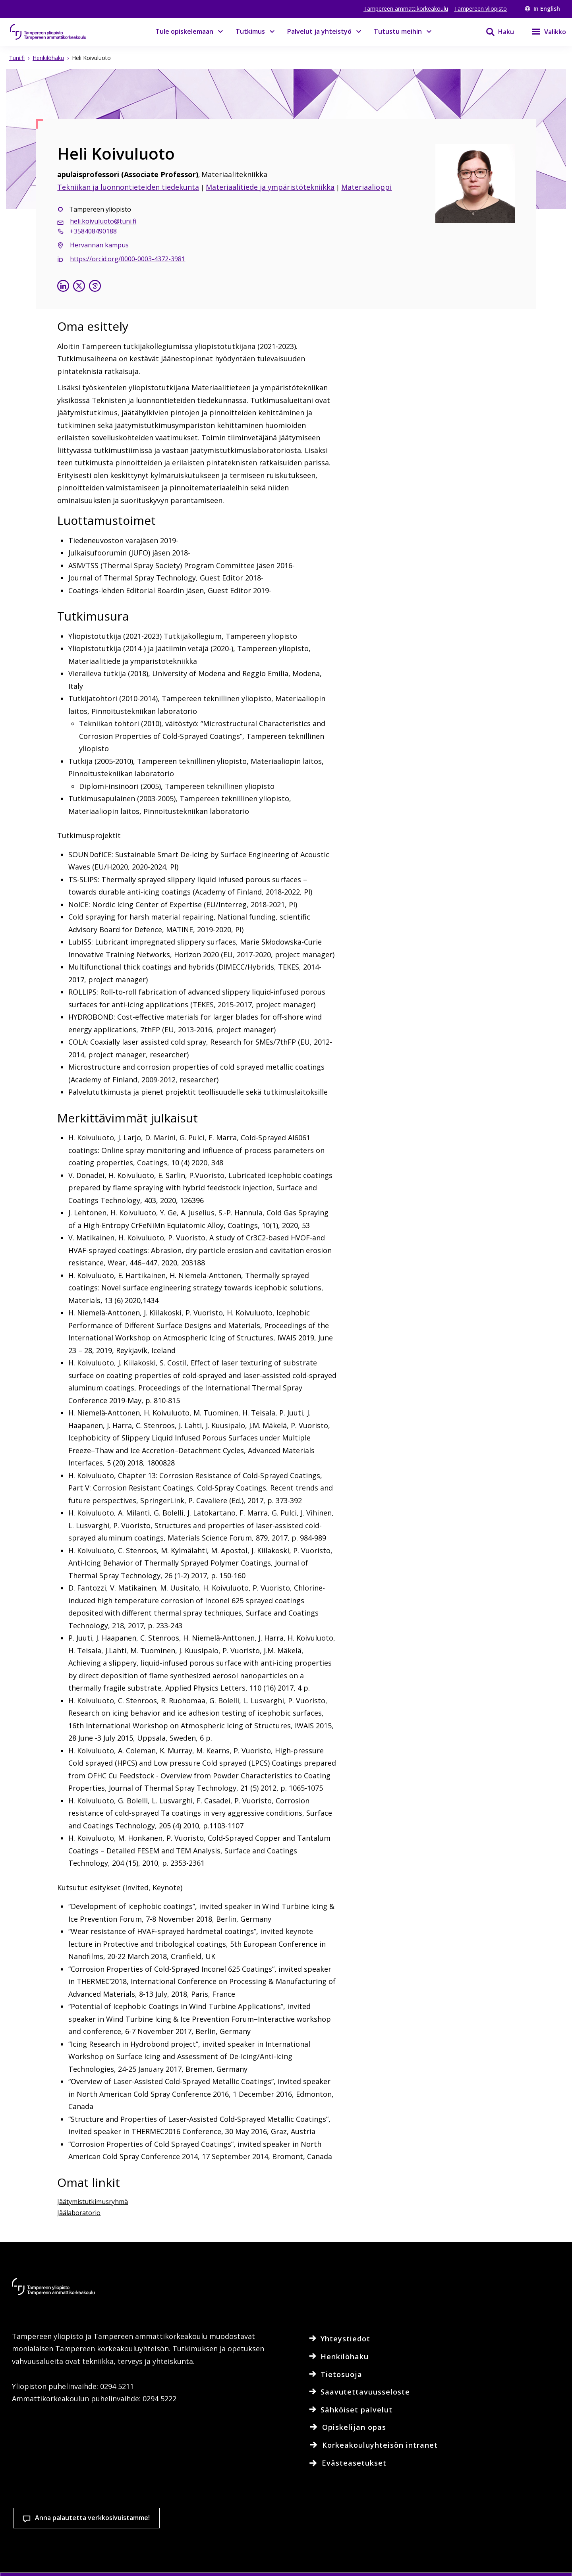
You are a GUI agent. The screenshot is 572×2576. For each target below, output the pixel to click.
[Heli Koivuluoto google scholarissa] (95, 287)
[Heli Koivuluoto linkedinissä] (63, 287)
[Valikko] (544, 32)
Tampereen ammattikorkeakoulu (405, 8)
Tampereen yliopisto (480, 8)
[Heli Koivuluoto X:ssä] (79, 287)
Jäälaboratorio (78, 2212)
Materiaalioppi (366, 187)
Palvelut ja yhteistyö (319, 31)
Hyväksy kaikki (420, 2530)
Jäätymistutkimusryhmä (92, 2201)
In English (542, 8)
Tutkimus (250, 31)
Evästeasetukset (327, 2530)
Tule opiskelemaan (184, 31)
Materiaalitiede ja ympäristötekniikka (270, 187)
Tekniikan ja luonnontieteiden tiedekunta (128, 187)
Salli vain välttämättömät (514, 2530)
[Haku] (495, 32)
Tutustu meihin (398, 31)
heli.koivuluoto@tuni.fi (103, 221)
